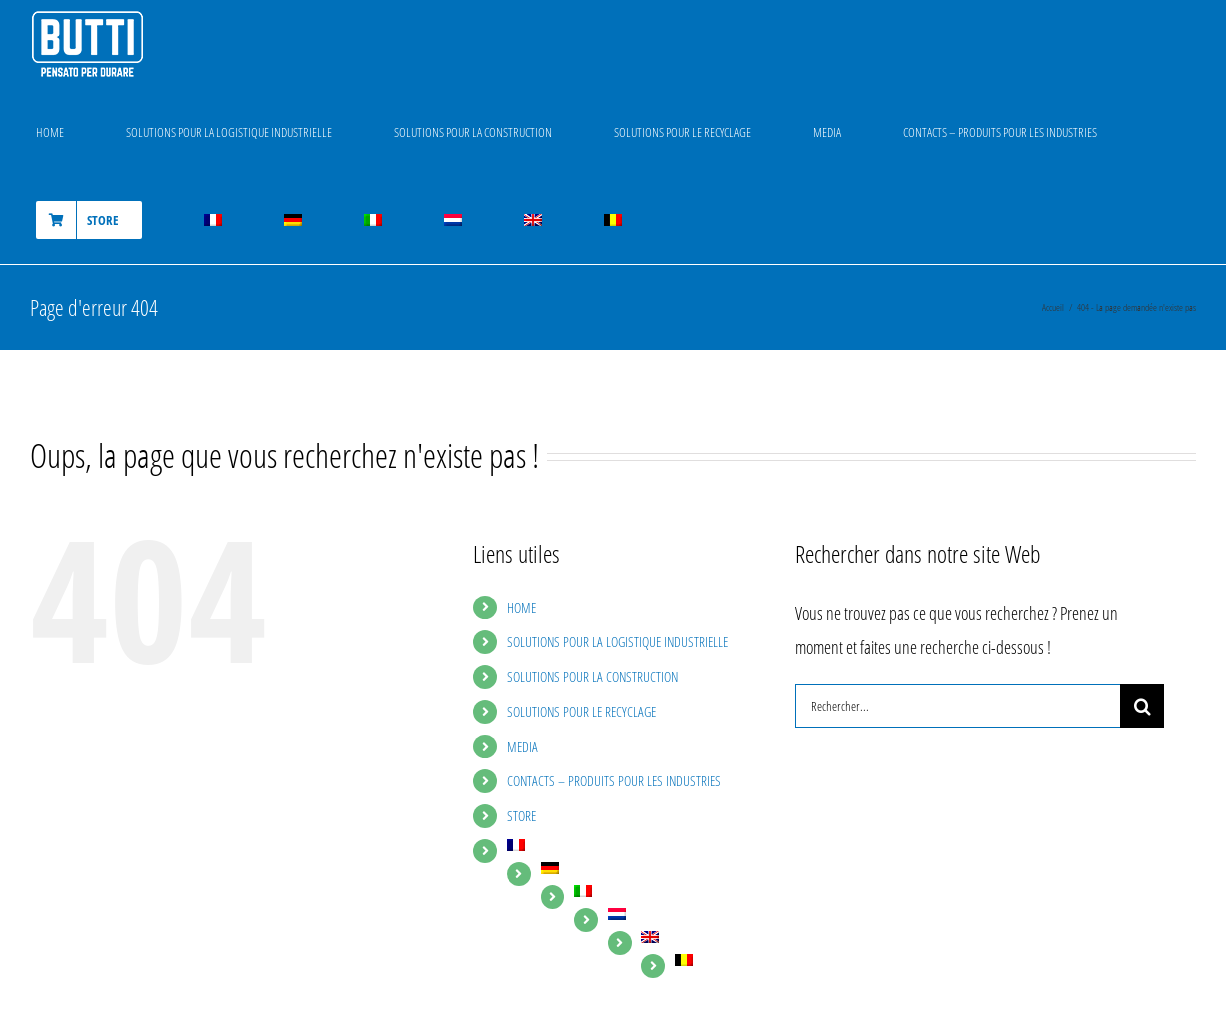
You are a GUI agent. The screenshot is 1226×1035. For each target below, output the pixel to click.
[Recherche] (1142, 706)
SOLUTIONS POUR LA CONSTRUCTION (592, 676)
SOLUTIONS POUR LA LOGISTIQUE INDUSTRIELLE (617, 641)
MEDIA (522, 746)
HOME (521, 607)
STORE (521, 815)
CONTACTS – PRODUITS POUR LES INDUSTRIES (614, 780)
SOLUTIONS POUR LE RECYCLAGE (581, 711)
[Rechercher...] (957, 706)
